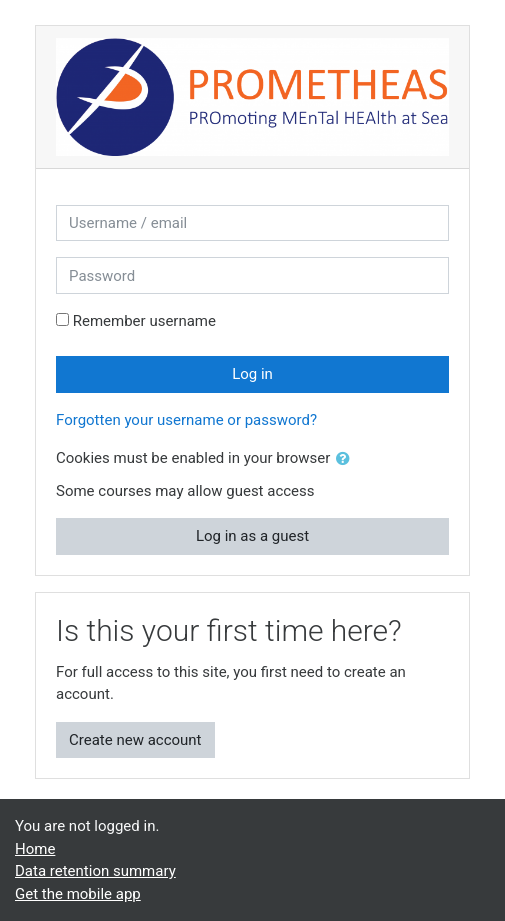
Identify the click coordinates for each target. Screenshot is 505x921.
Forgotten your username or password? (186, 420)
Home (35, 849)
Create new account (135, 740)
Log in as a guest (252, 536)
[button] (347, 459)
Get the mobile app (78, 894)
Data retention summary (95, 871)
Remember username (144, 321)
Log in (252, 374)
